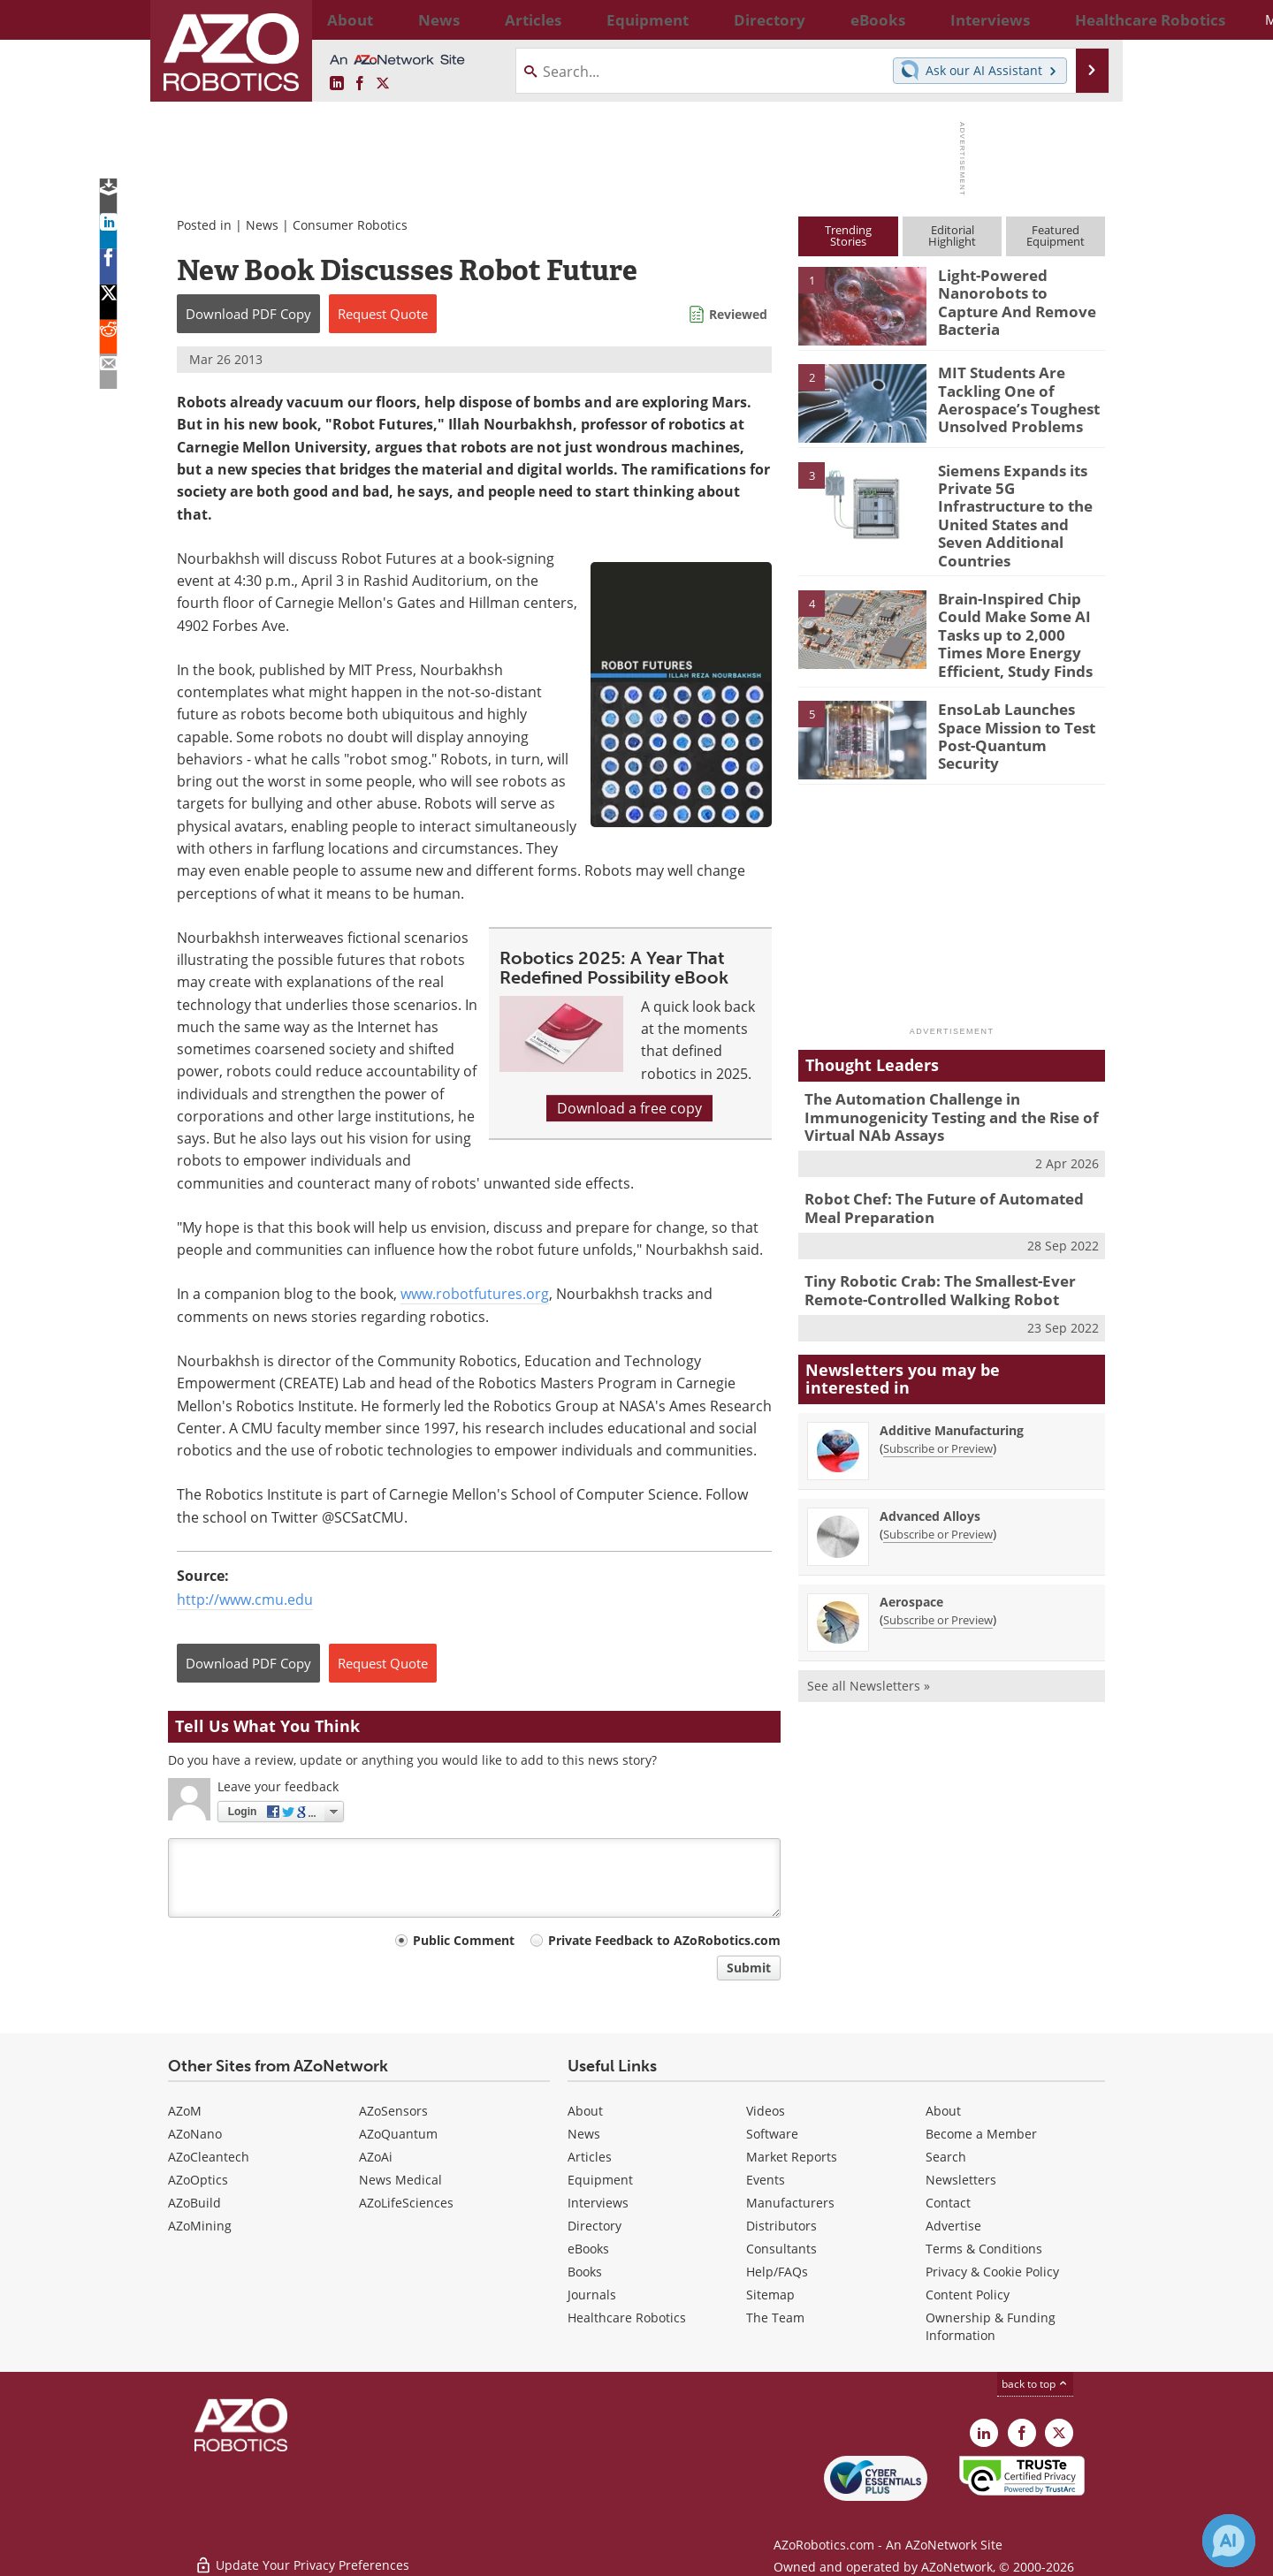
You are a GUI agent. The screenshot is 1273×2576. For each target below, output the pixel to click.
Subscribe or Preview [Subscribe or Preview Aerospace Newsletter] (938, 1566)
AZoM (185, 2110)
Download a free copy (629, 1108)
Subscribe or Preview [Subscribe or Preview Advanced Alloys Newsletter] (938, 1480)
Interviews (598, 2202)
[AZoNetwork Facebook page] (360, 84)
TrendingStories (848, 235)
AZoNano (195, 2133)
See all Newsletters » (868, 1631)
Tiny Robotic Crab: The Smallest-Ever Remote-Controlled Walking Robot (927, 1239)
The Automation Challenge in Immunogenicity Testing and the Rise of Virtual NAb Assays (937, 1075)
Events (765, 2179)
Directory (594, 2225)
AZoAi (376, 2156)
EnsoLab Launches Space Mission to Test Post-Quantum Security (1019, 685)
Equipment (600, 2179)
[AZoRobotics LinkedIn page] (337, 84)
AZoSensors (393, 2110)
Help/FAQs (777, 2271)
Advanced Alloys (930, 1462)
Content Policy (968, 2294)
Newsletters (961, 2179)
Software (772, 2133)
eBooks (588, 2248)
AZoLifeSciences (406, 2202)
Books (585, 2271)
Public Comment (464, 1940)
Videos (765, 2110)
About (585, 2110)
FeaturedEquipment (1055, 235)
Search (946, 2156)
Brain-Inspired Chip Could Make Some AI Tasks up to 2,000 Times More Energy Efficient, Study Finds (1016, 601)
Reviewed (738, 314)
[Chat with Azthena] (1228, 2540)
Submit (749, 1967)
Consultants (781, 2248)
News (262, 225)
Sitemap (770, 2294)
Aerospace (911, 1547)
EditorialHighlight (952, 235)
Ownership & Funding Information (991, 2326)
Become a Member (981, 2133)
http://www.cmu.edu (245, 1599)
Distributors (781, 2225)
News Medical (400, 2179)
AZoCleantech (208, 2156)
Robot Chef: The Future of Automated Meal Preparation (948, 1161)
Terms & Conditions (984, 2248)
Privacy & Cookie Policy (992, 2271)
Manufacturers (790, 2202)
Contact (948, 2202)
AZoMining (200, 2225)
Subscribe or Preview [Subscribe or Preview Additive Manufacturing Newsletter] (938, 1394)
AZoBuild (194, 2202)
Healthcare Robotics (627, 2317)
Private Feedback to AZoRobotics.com (664, 1940)
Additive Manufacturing (952, 1376)
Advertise (953, 2225)
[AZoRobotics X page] (383, 84)
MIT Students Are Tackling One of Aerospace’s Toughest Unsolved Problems (1009, 396)
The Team (775, 2317)
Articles (590, 2156)
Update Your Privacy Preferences (301, 2553)
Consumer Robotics (350, 225)
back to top (1035, 2383)
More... (1086, 19)
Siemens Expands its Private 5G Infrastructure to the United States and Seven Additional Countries (1019, 502)
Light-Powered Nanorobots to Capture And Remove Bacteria (1015, 290)
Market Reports (791, 2156)
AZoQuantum (398, 2133)
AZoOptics (198, 2179)
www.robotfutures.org (474, 1293)
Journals (592, 2294)
